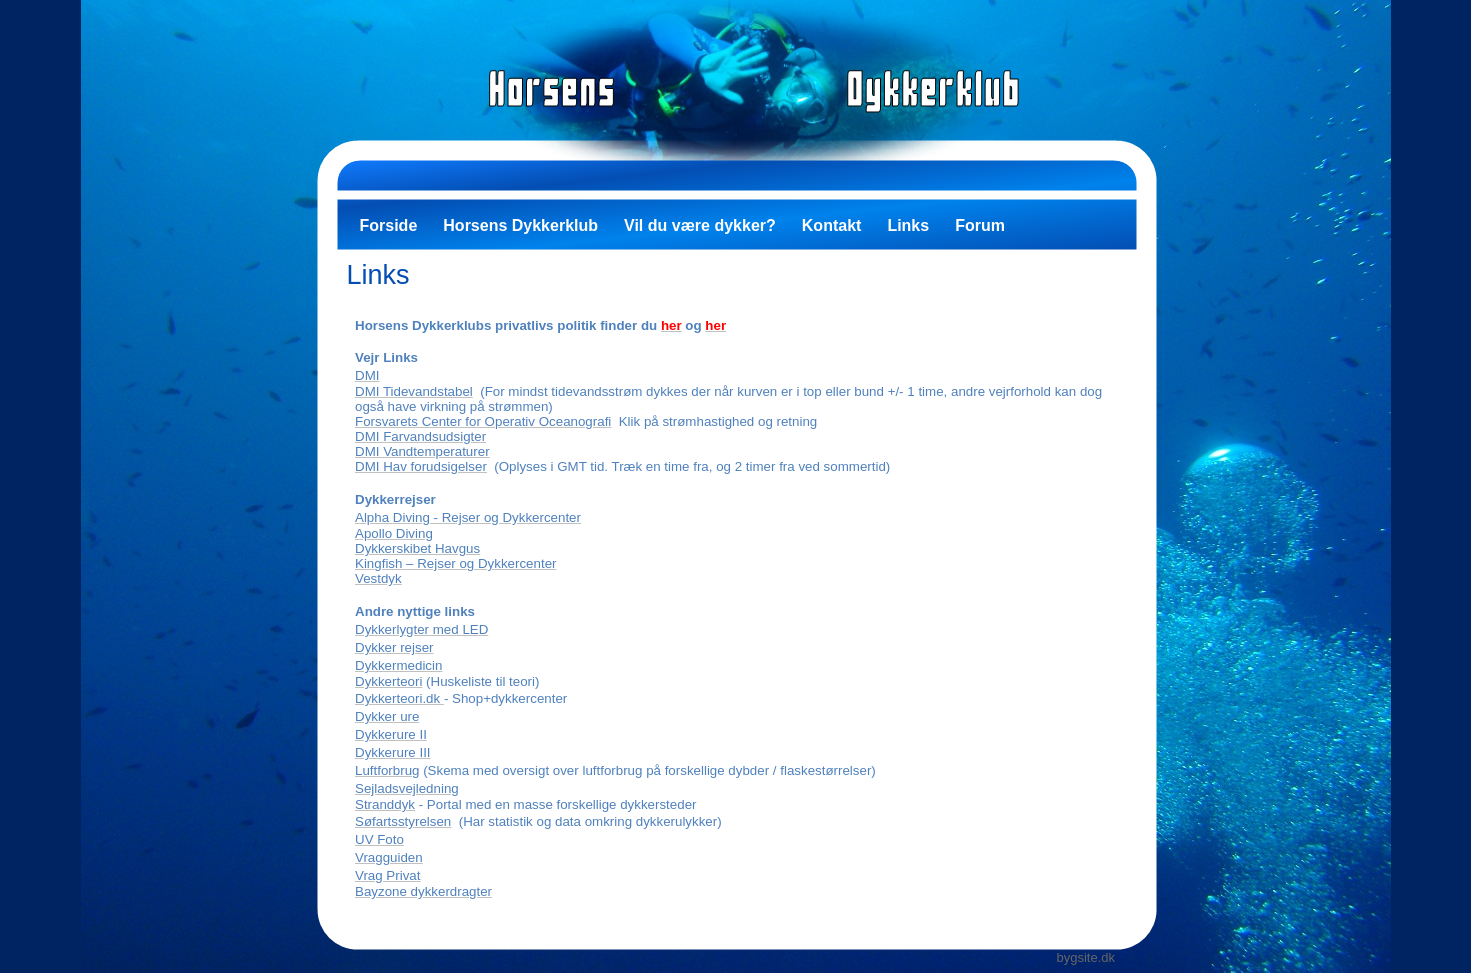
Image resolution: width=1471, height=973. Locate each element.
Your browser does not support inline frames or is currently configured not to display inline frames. (737, 605)
